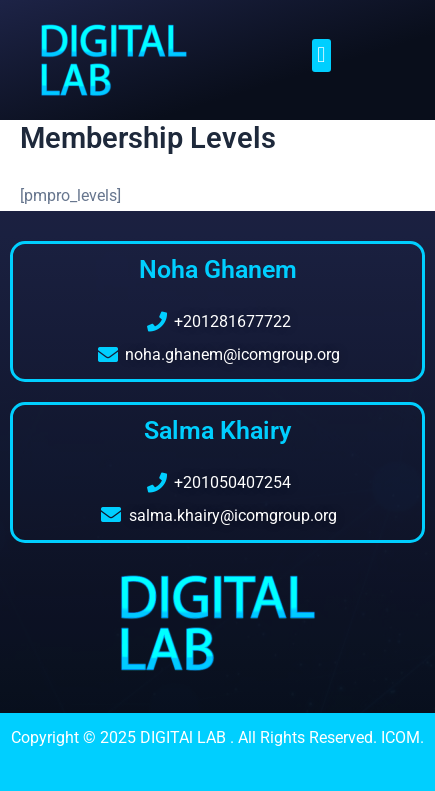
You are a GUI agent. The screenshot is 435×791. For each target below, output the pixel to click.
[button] (321, 55)
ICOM (400, 737)
